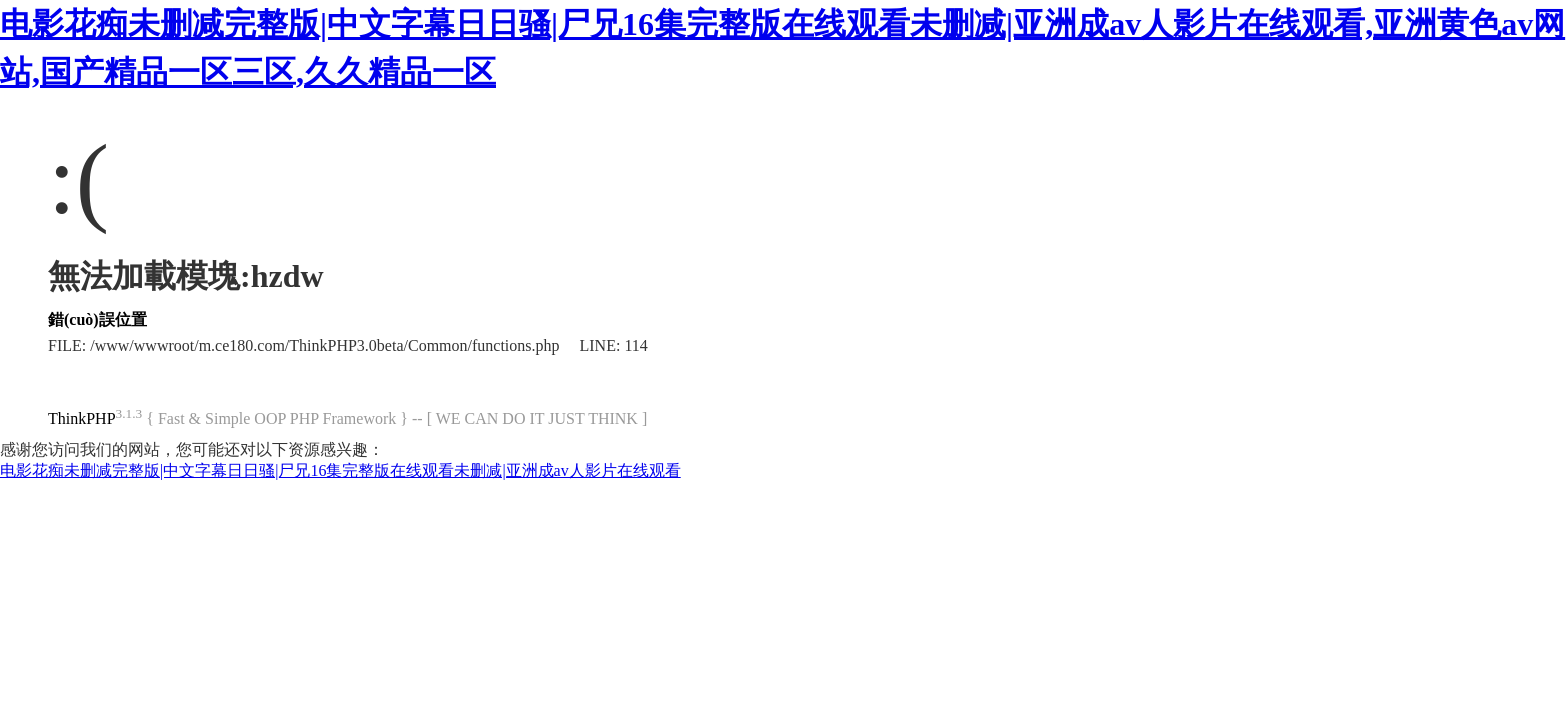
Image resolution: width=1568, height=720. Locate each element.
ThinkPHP (82, 418)
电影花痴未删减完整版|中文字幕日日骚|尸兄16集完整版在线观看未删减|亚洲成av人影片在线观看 (340, 470)
